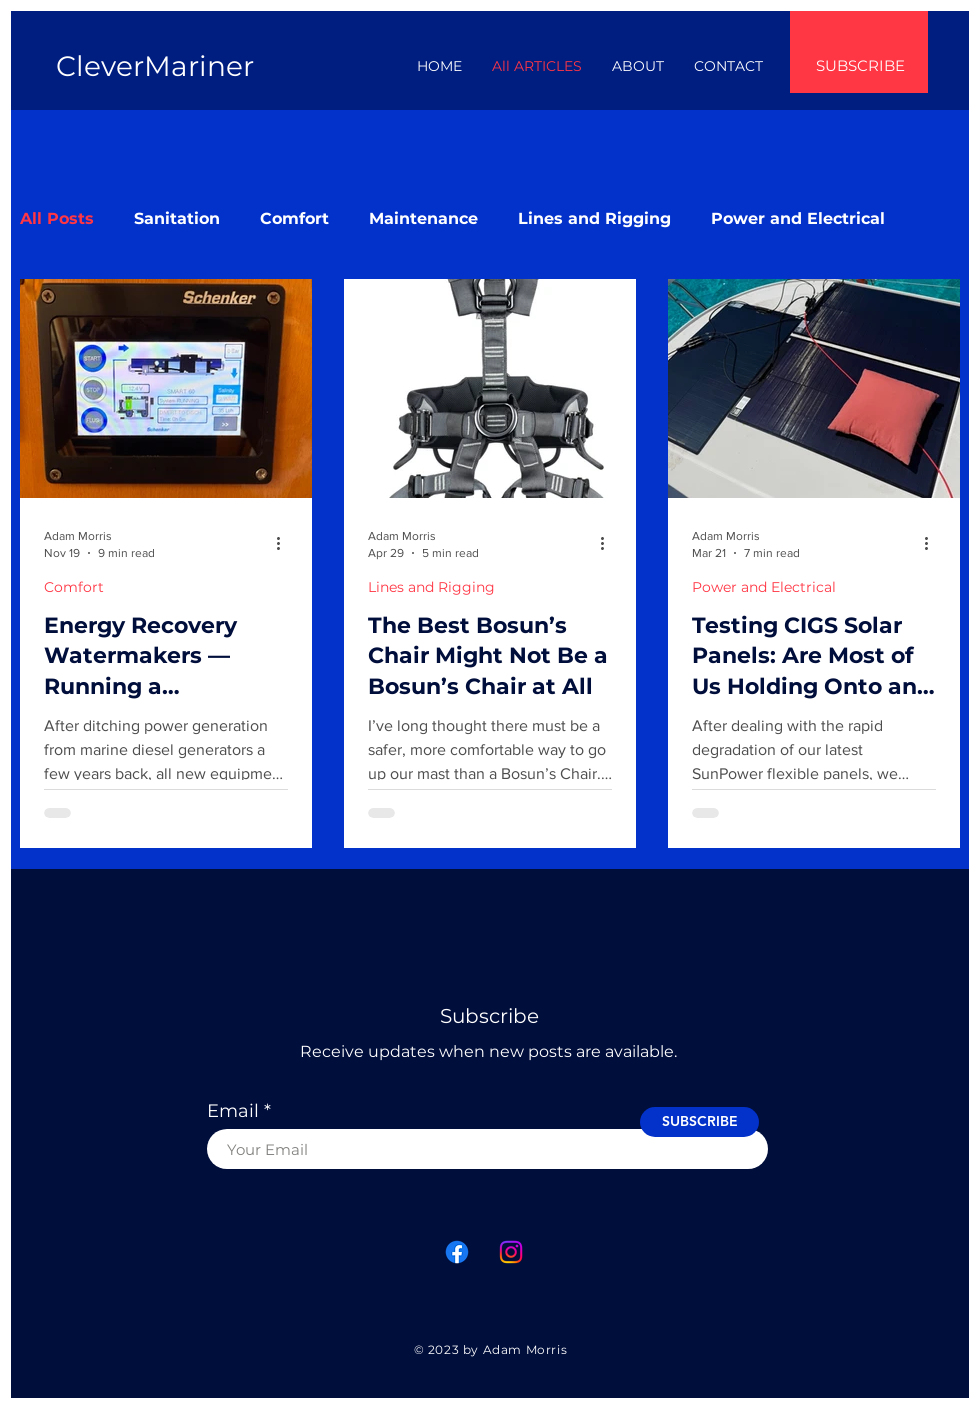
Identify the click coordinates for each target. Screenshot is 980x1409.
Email (233, 1111)
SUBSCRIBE (860, 65)
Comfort (294, 218)
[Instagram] (511, 1252)
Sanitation (177, 218)
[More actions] (285, 543)
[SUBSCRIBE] (699, 1122)
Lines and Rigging (594, 218)
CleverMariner (155, 66)
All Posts (57, 218)
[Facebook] (457, 1252)
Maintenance (423, 218)
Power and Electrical (798, 218)
